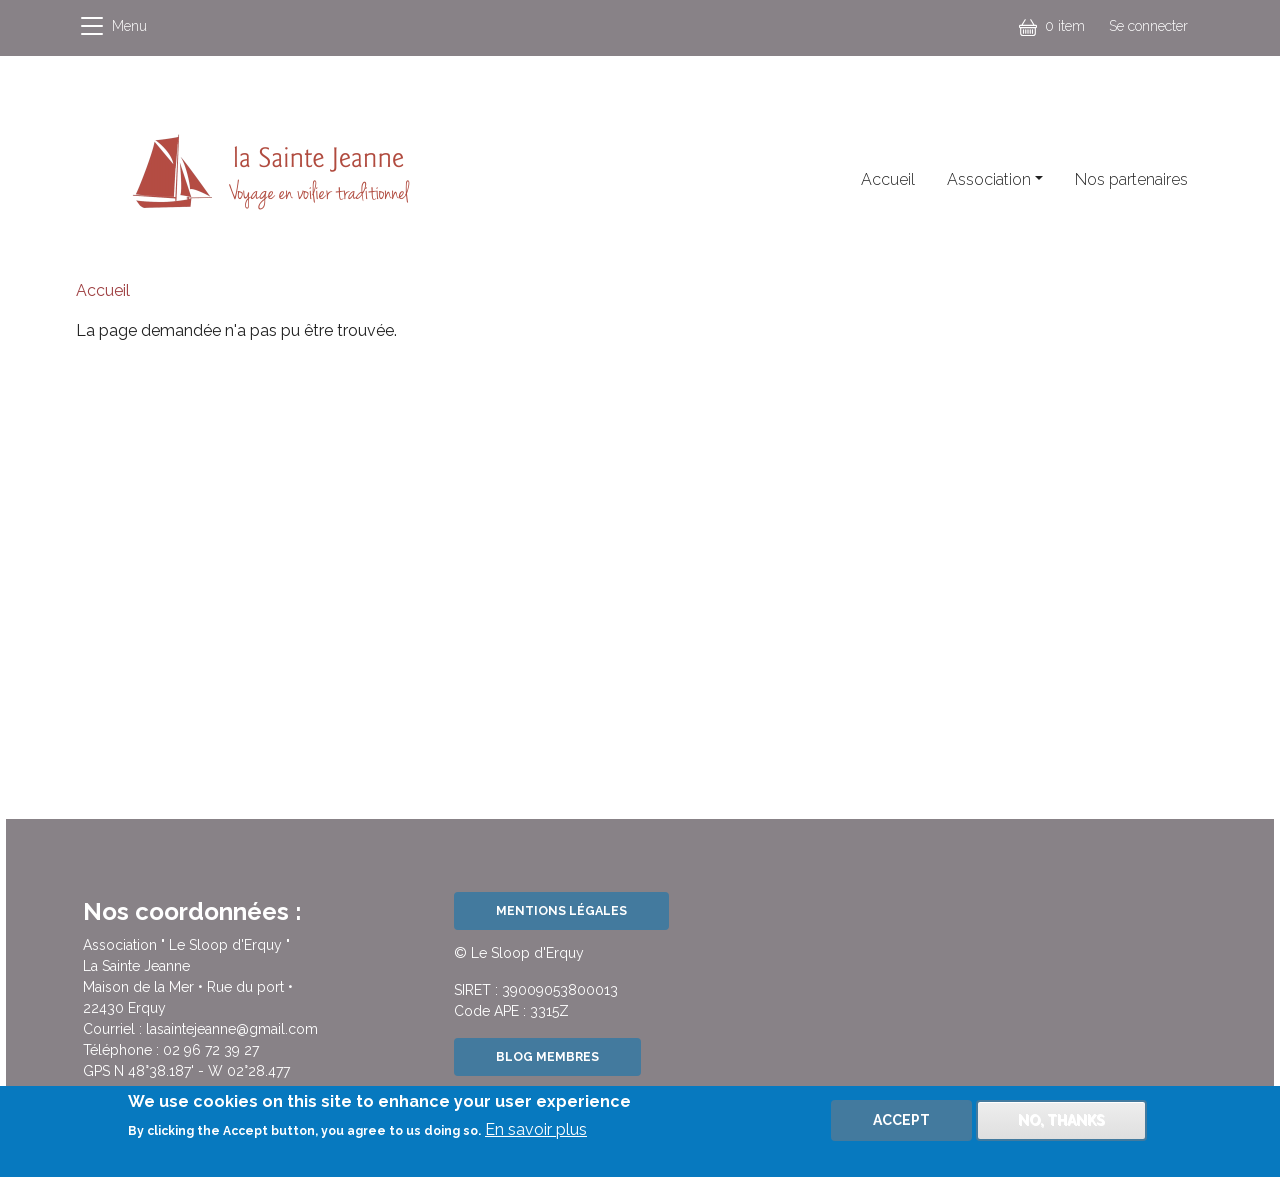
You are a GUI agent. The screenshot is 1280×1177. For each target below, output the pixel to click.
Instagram (558, 184)
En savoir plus (536, 1137)
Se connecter (1148, 26)
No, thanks (1061, 1128)
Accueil (888, 179)
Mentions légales (561, 910)
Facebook (510, 184)
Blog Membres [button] (547, 1056)
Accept (901, 1128)
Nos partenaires (1131, 179)
